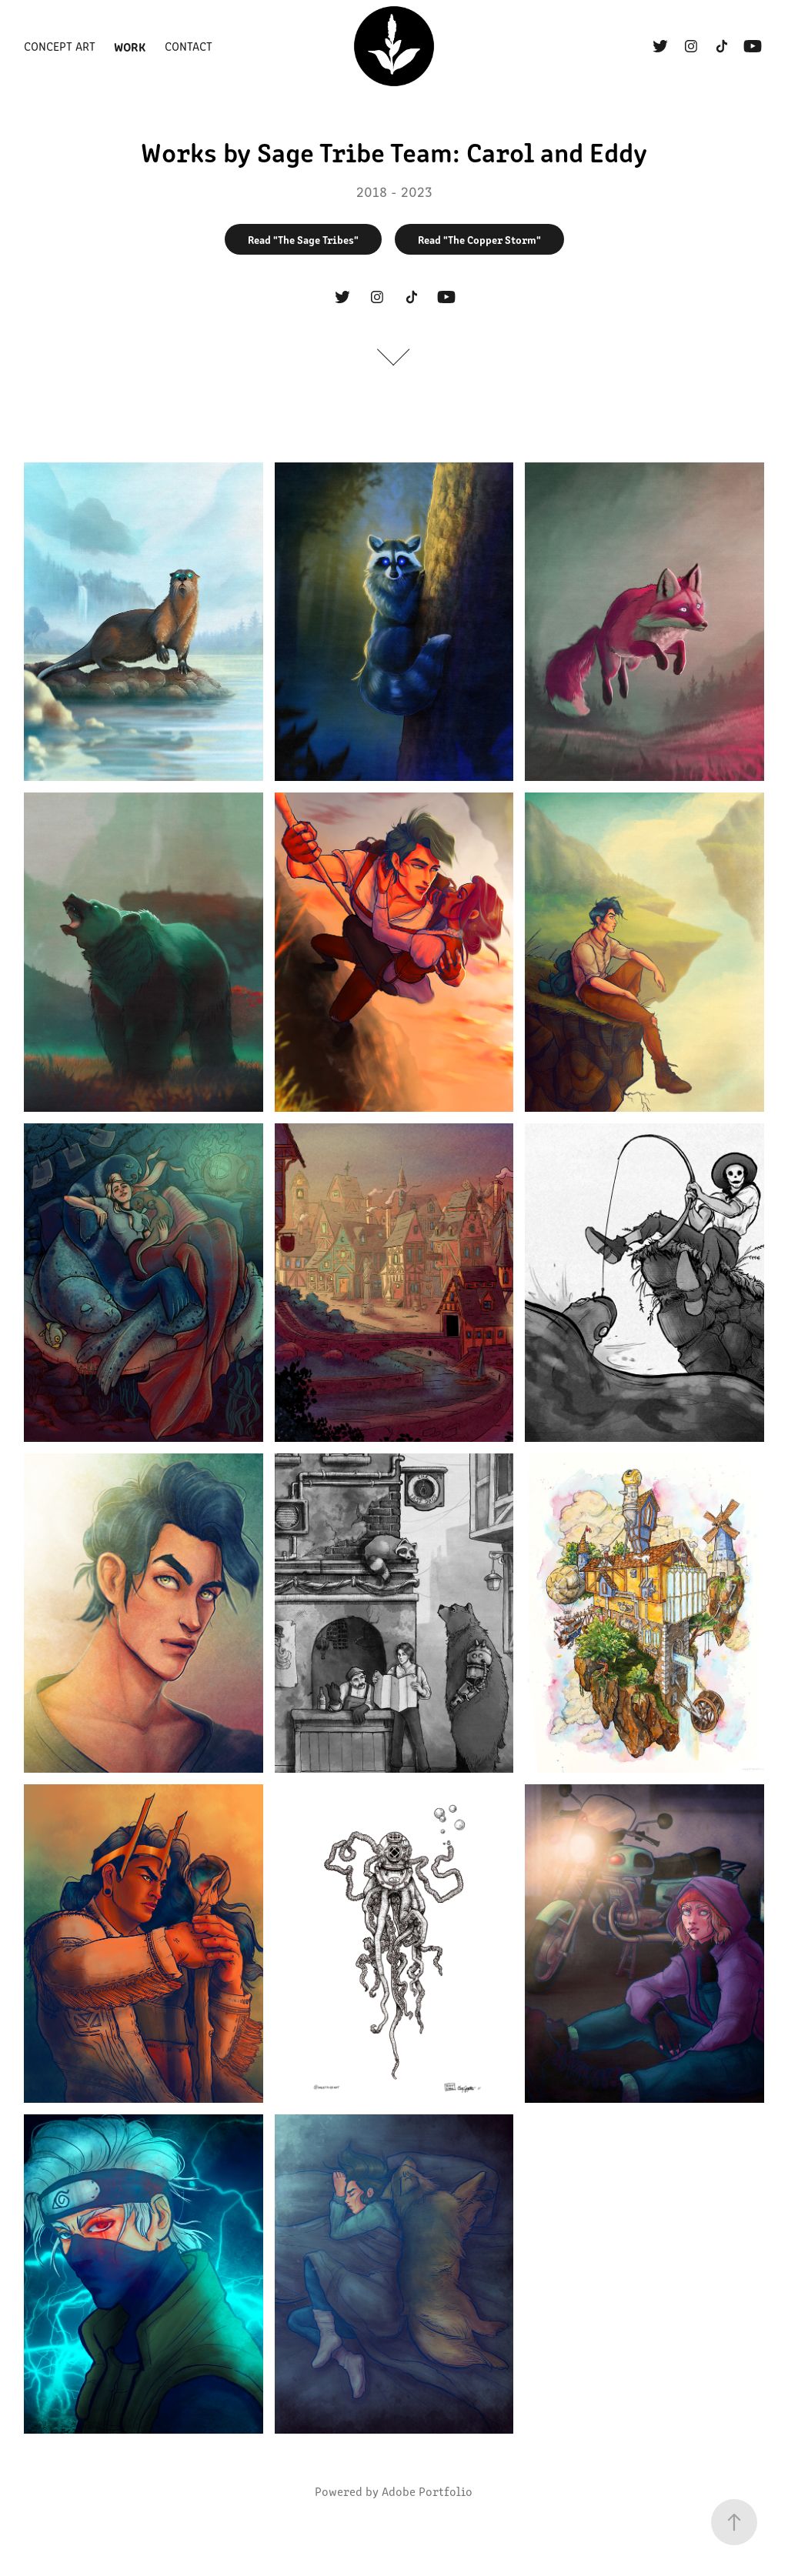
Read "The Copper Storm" (479, 239)
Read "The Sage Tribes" (303, 239)
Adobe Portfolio (427, 2491)
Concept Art (59, 46)
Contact (188, 46)
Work (129, 46)
